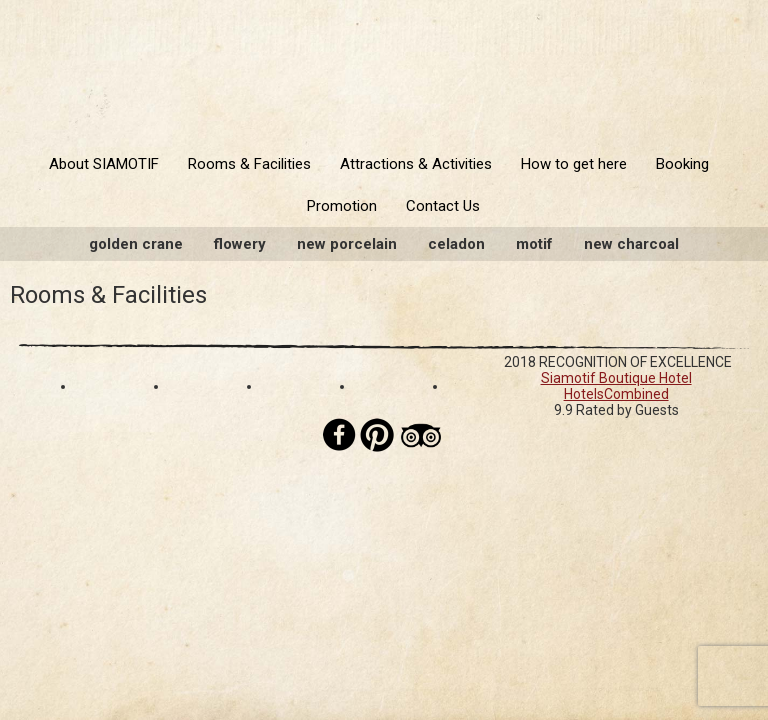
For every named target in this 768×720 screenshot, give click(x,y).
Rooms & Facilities (249, 164)
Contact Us (443, 206)
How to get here (574, 164)
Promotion (342, 206)
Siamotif (384, 68)
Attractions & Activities (416, 164)
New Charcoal (631, 244)
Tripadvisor (421, 435)
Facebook (340, 435)
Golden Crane (136, 244)
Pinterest (377, 435)
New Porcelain (347, 244)
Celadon (456, 244)
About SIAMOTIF (104, 164)
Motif (534, 244)
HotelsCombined (616, 394)
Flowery (240, 244)
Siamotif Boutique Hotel (616, 378)
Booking (682, 164)
